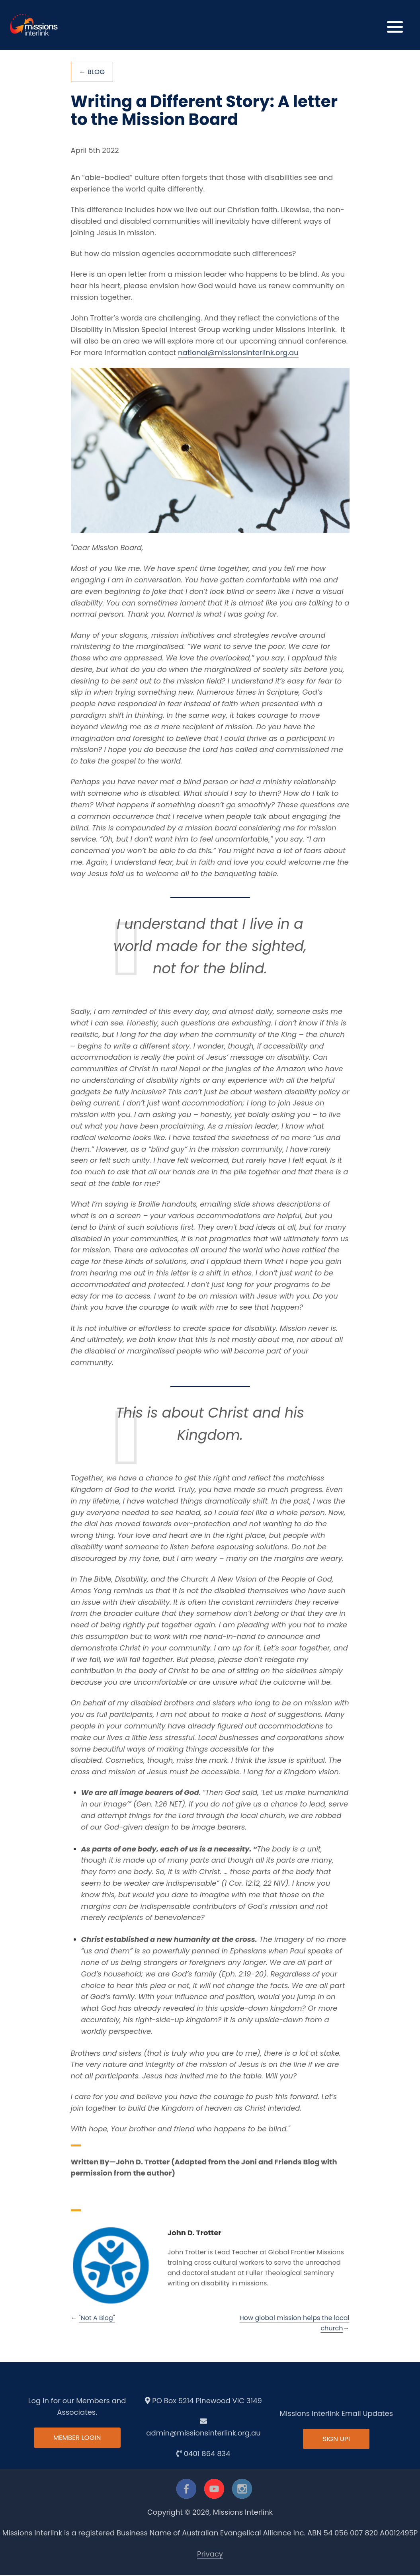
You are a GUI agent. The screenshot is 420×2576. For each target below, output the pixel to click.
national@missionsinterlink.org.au (238, 353)
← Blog (93, 72)
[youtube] (214, 2490)
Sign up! (336, 2440)
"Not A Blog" (97, 2318)
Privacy (210, 2554)
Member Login (77, 2439)
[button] (395, 24)
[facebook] (186, 2490)
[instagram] (242, 2490)
